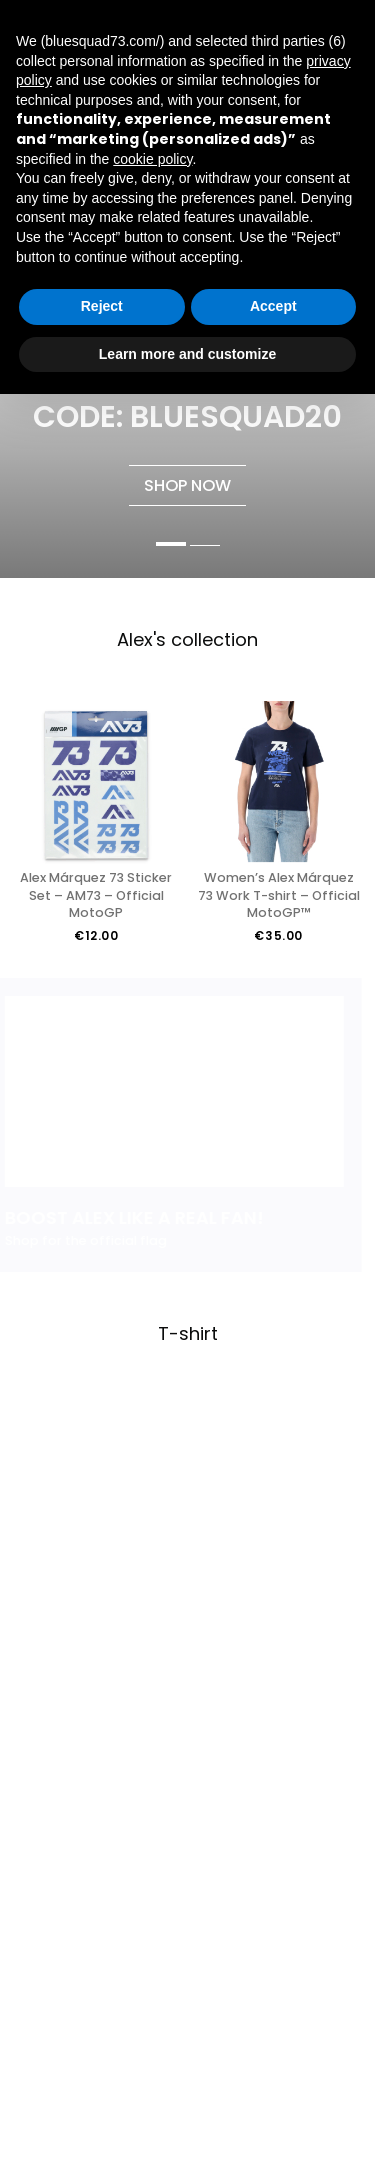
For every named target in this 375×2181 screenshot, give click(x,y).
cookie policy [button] (152, 159)
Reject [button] (102, 306)
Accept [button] (273, 306)
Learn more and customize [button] (187, 354)
